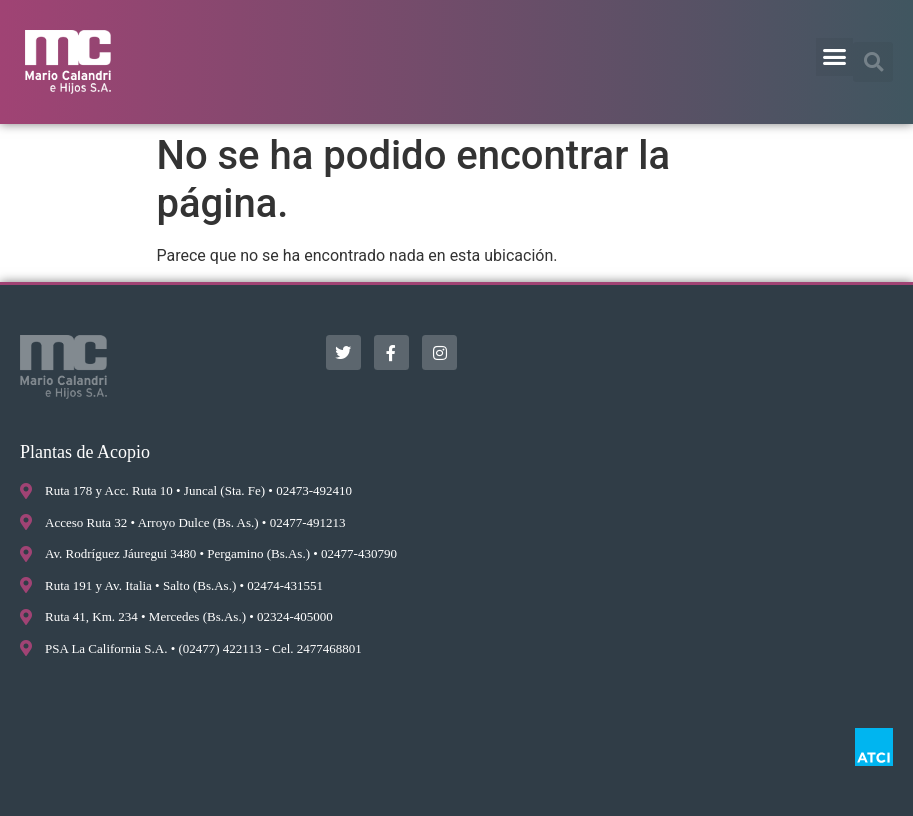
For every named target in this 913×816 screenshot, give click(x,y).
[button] (835, 57)
